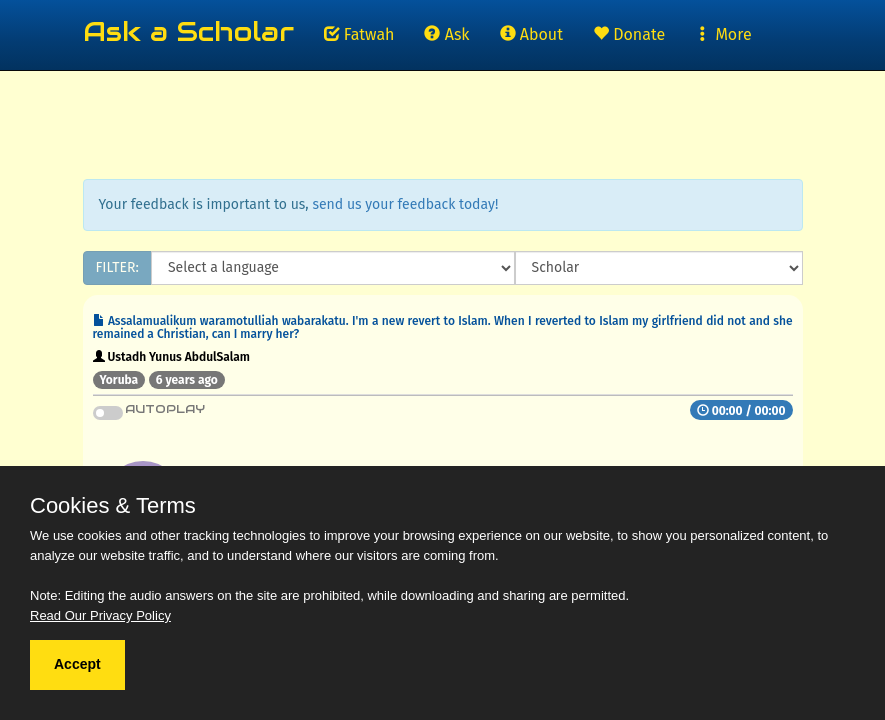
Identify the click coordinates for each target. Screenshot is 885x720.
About (531, 34)
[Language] (333, 268)
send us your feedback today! (405, 204)
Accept (77, 664)
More (723, 34)
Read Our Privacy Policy (100, 615)
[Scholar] (659, 268)
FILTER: (117, 267)
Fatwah (359, 34)
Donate (629, 34)
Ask (446, 34)
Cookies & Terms (113, 506)
